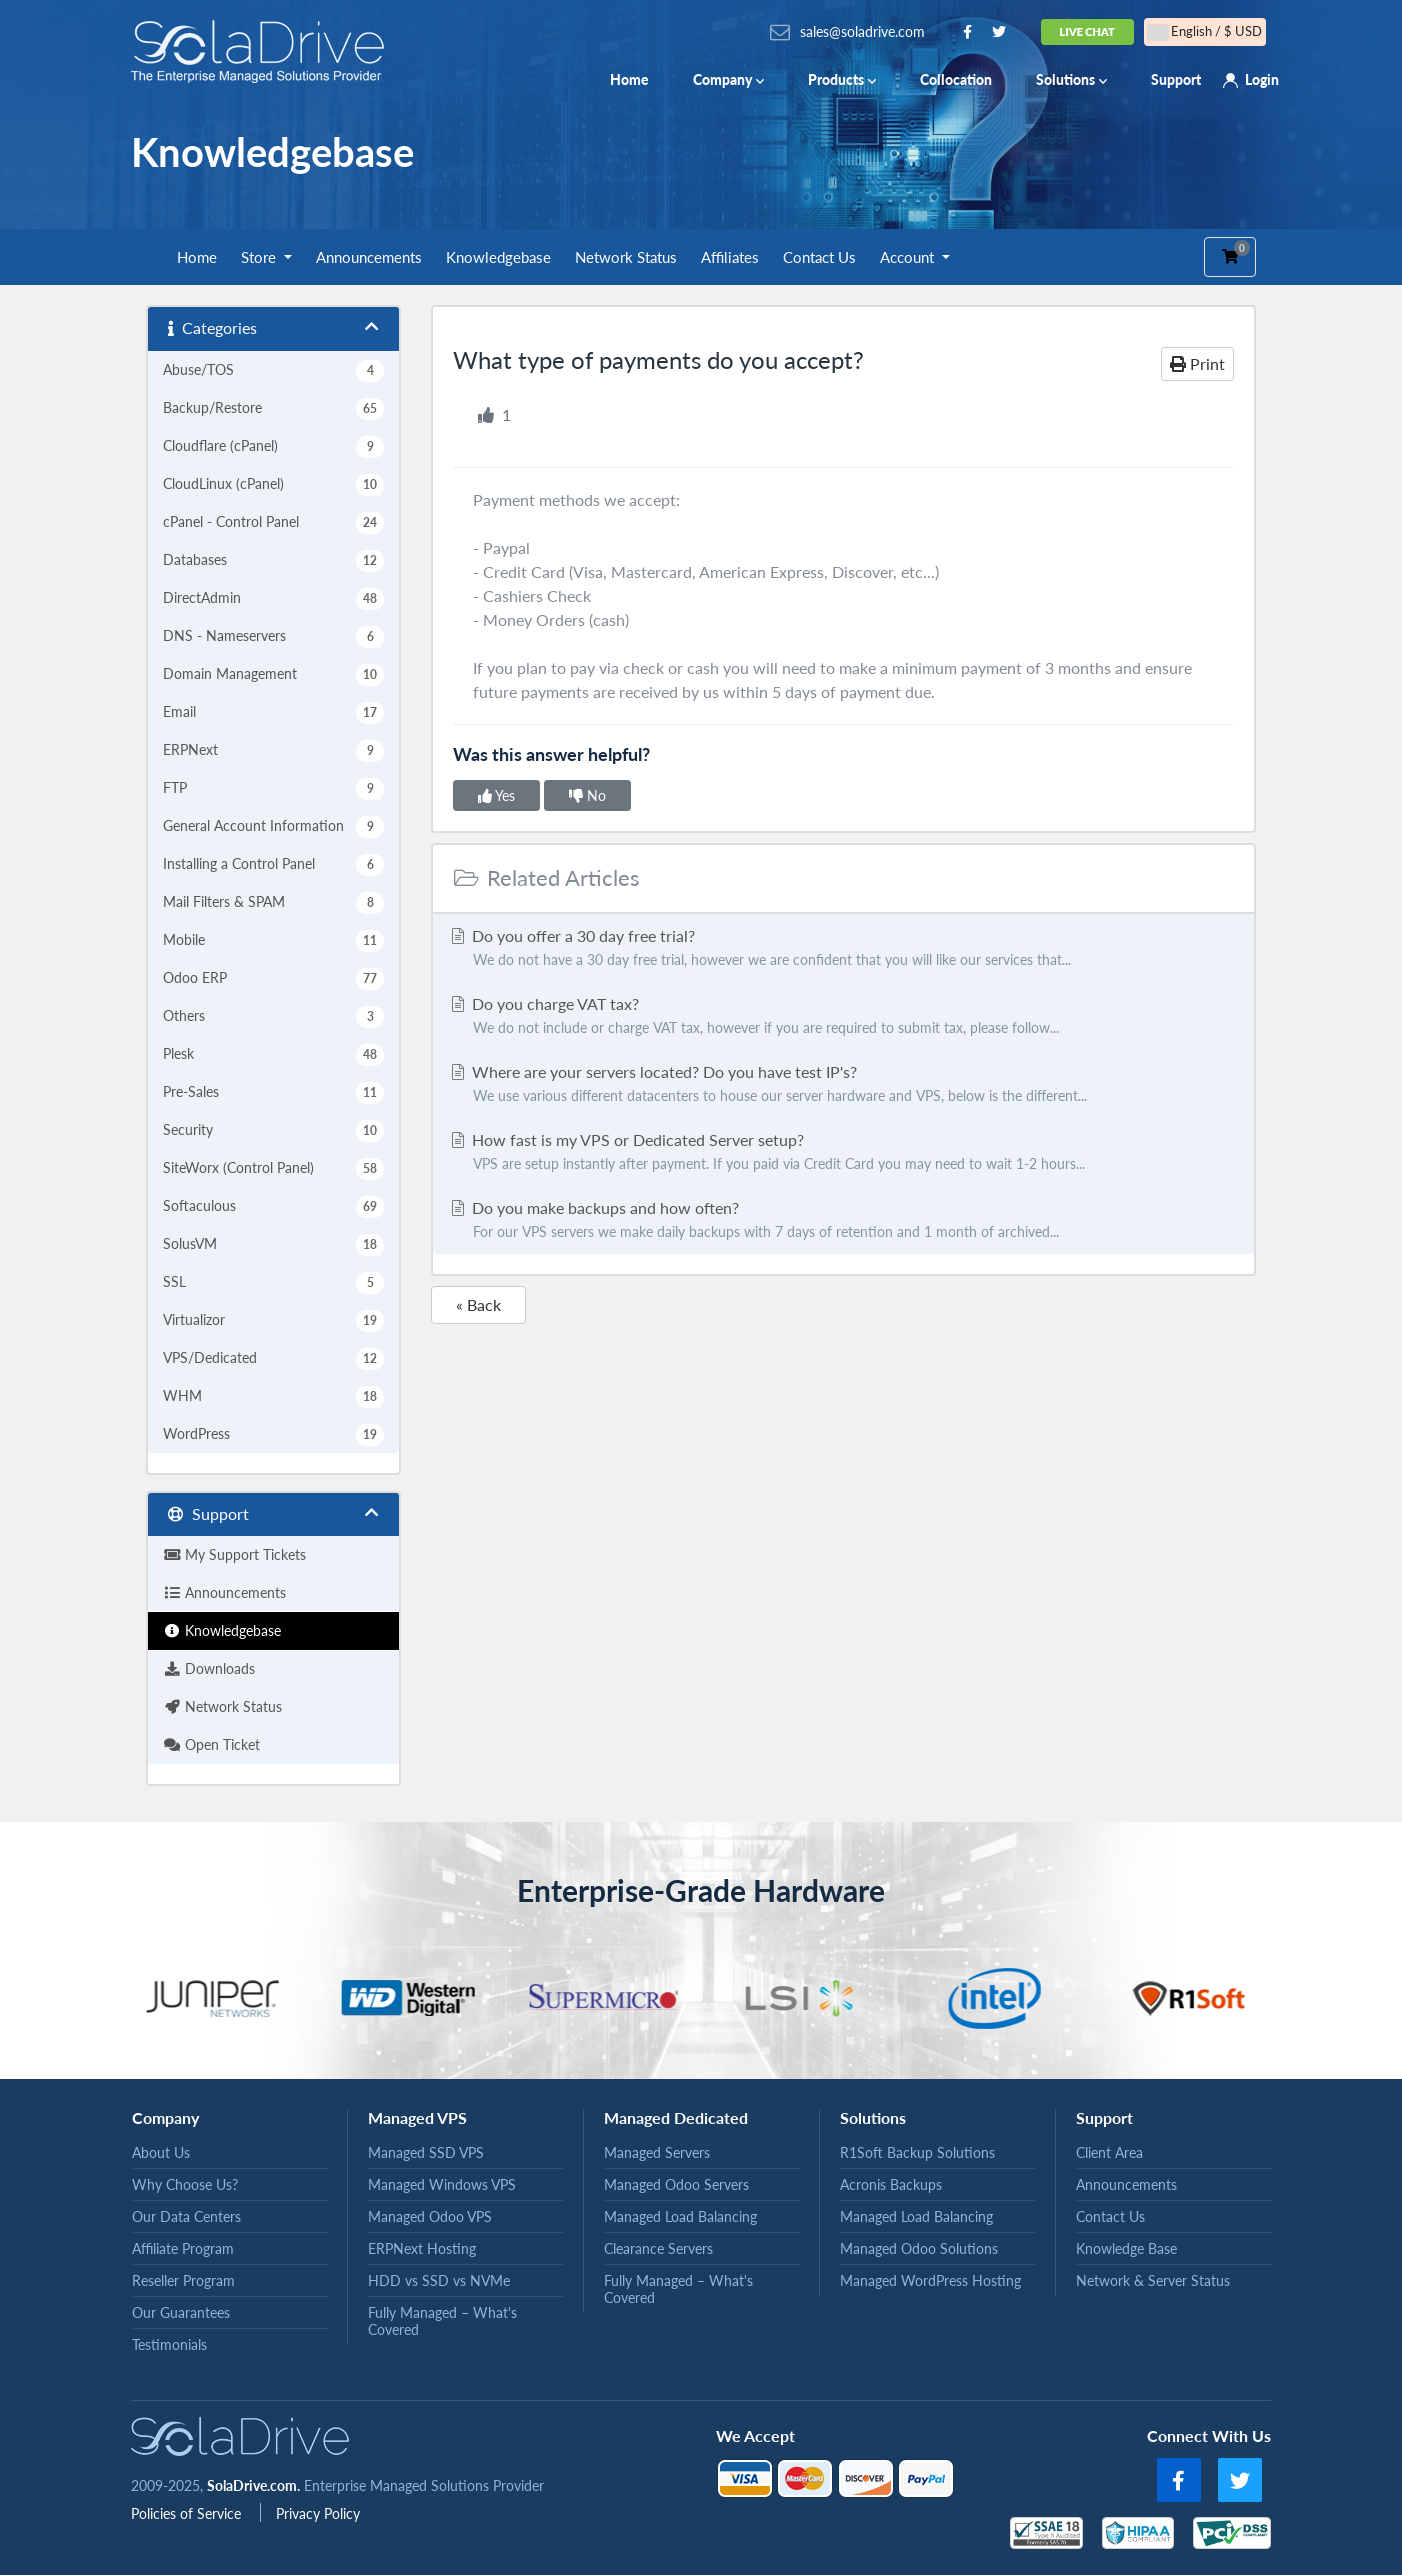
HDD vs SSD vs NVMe (439, 2280)
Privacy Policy (318, 2513)
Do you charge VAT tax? (843, 1017)
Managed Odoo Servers (676, 2184)
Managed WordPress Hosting (930, 2280)
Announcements (369, 257)
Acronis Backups (891, 2184)
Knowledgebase (498, 257)
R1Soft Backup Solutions (917, 2152)
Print (1197, 363)
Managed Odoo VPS (430, 2216)
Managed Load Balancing (680, 2216)
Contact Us (819, 257)
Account (909, 257)
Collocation (956, 79)
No (587, 795)
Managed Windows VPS (442, 2184)
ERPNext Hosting (422, 2248)
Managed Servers (657, 2152)
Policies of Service (188, 2513)
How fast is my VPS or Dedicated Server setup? (843, 1153)
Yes (496, 795)
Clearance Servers (658, 2248)
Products (842, 79)
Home (629, 79)
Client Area (1109, 2152)
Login (1262, 79)
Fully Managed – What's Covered (442, 2321)
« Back (478, 1304)
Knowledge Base (1126, 2248)
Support (1176, 79)
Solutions (1071, 79)
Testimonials (169, 2344)
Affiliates (730, 257)
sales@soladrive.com (862, 31)
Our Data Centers (186, 2216)
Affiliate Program (183, 2248)
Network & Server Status (1153, 2280)
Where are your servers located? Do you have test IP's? (843, 1085)
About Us (161, 2152)
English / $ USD (1205, 31)
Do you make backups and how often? (843, 1221)
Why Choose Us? (185, 2184)
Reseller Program (183, 2280)
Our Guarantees (181, 2312)
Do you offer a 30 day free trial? (843, 949)
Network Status (626, 257)
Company (728, 79)
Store (260, 257)
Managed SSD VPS (426, 2152)
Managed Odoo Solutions (919, 2248)
